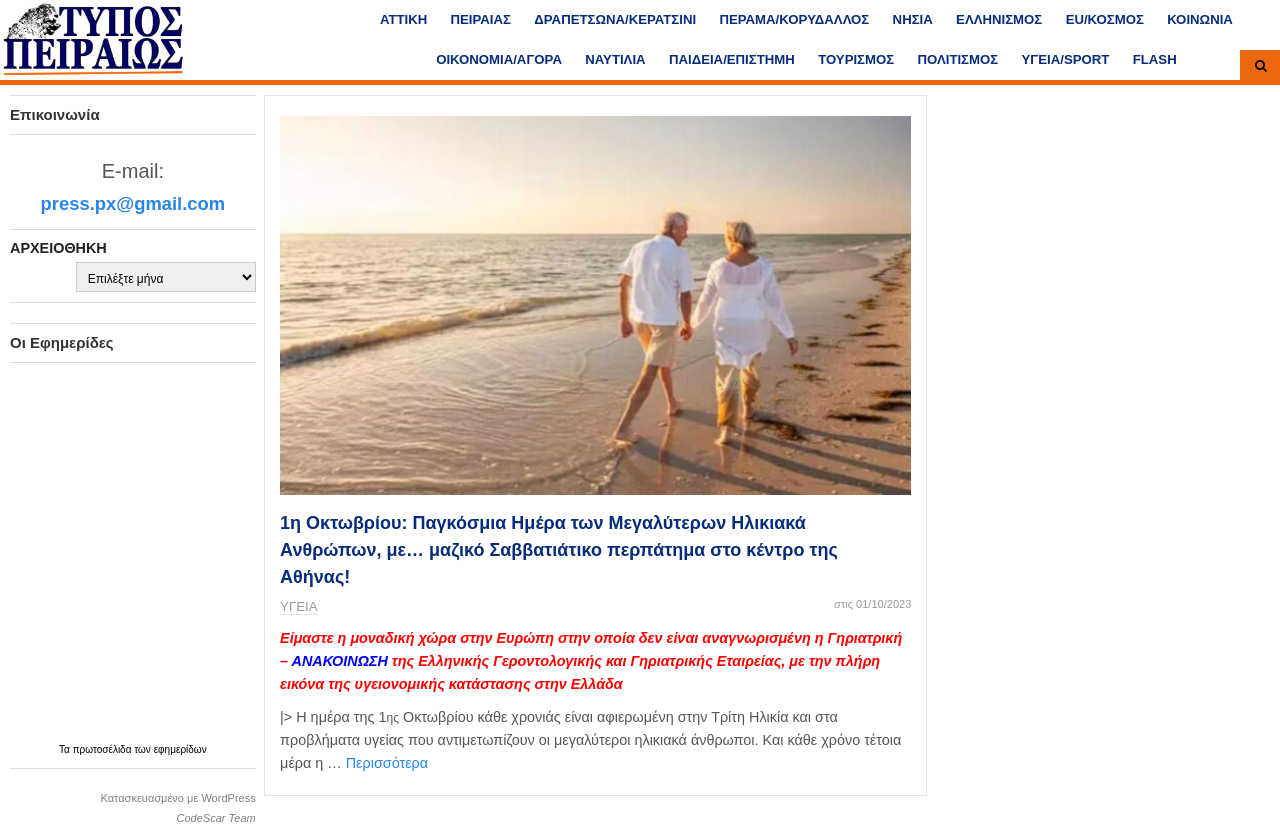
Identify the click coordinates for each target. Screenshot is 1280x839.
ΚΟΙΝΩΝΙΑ (1200, 19)
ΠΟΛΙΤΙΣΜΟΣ (958, 59)
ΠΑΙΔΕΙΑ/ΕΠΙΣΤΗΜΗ (732, 59)
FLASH (1155, 59)
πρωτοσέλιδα (104, 749)
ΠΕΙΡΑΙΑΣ (481, 19)
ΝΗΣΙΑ (913, 19)
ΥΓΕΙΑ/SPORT (1066, 59)
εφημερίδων (180, 749)
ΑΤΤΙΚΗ (403, 19)
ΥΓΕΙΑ (298, 606)
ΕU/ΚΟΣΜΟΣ (1105, 19)
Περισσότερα (387, 763)
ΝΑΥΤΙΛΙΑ (615, 59)
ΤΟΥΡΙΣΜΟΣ (856, 59)
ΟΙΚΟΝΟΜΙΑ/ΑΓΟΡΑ (499, 59)
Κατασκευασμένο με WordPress (177, 798)
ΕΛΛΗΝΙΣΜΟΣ (999, 19)
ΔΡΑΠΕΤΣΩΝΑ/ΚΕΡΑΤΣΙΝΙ (615, 19)
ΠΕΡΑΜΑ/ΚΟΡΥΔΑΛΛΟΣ (794, 19)
